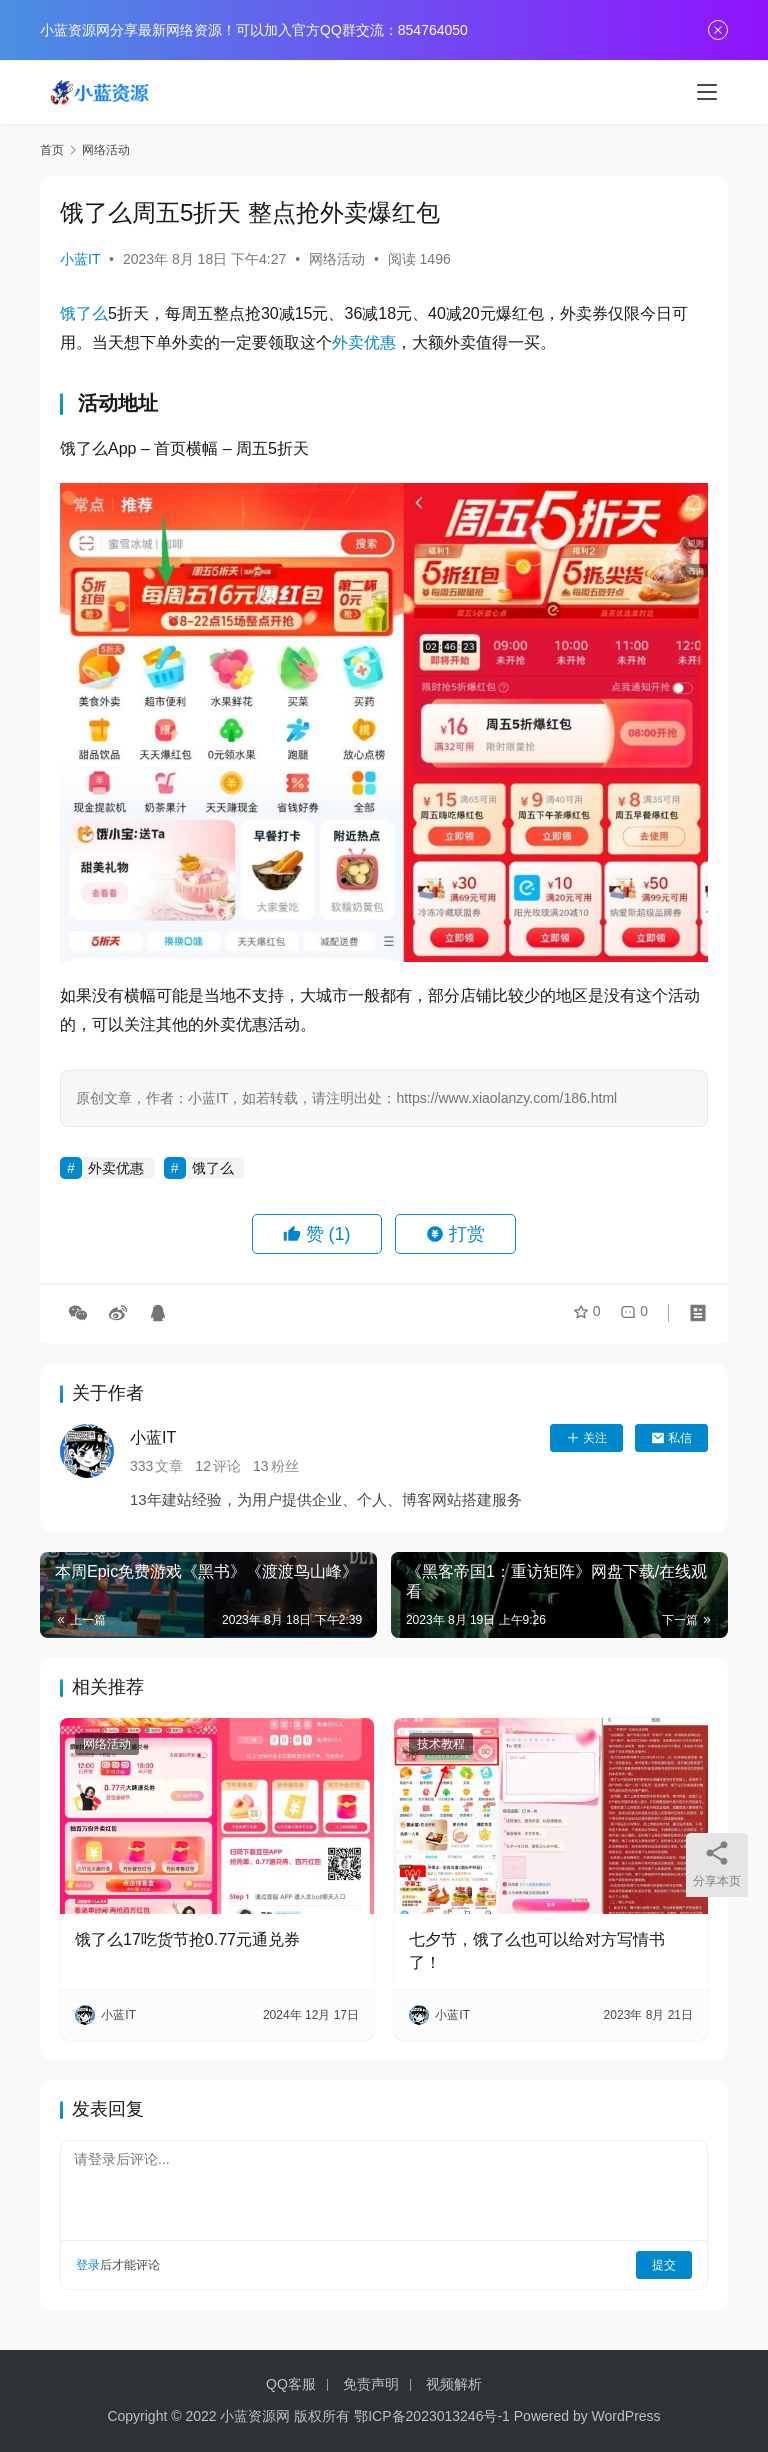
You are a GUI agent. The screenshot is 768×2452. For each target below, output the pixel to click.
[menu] (707, 92)
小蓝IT (80, 259)
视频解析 (454, 2384)
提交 (664, 2265)
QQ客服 (291, 2384)
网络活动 (337, 259)
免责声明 (371, 2384)
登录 (88, 2265)
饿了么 (84, 313)
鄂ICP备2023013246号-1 (432, 2416)
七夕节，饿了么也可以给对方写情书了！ (537, 1950)
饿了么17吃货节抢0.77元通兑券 (187, 1939)
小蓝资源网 (255, 2416)
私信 (671, 1438)
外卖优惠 (364, 342)
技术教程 (441, 1744)
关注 (586, 1438)
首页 (52, 150)
